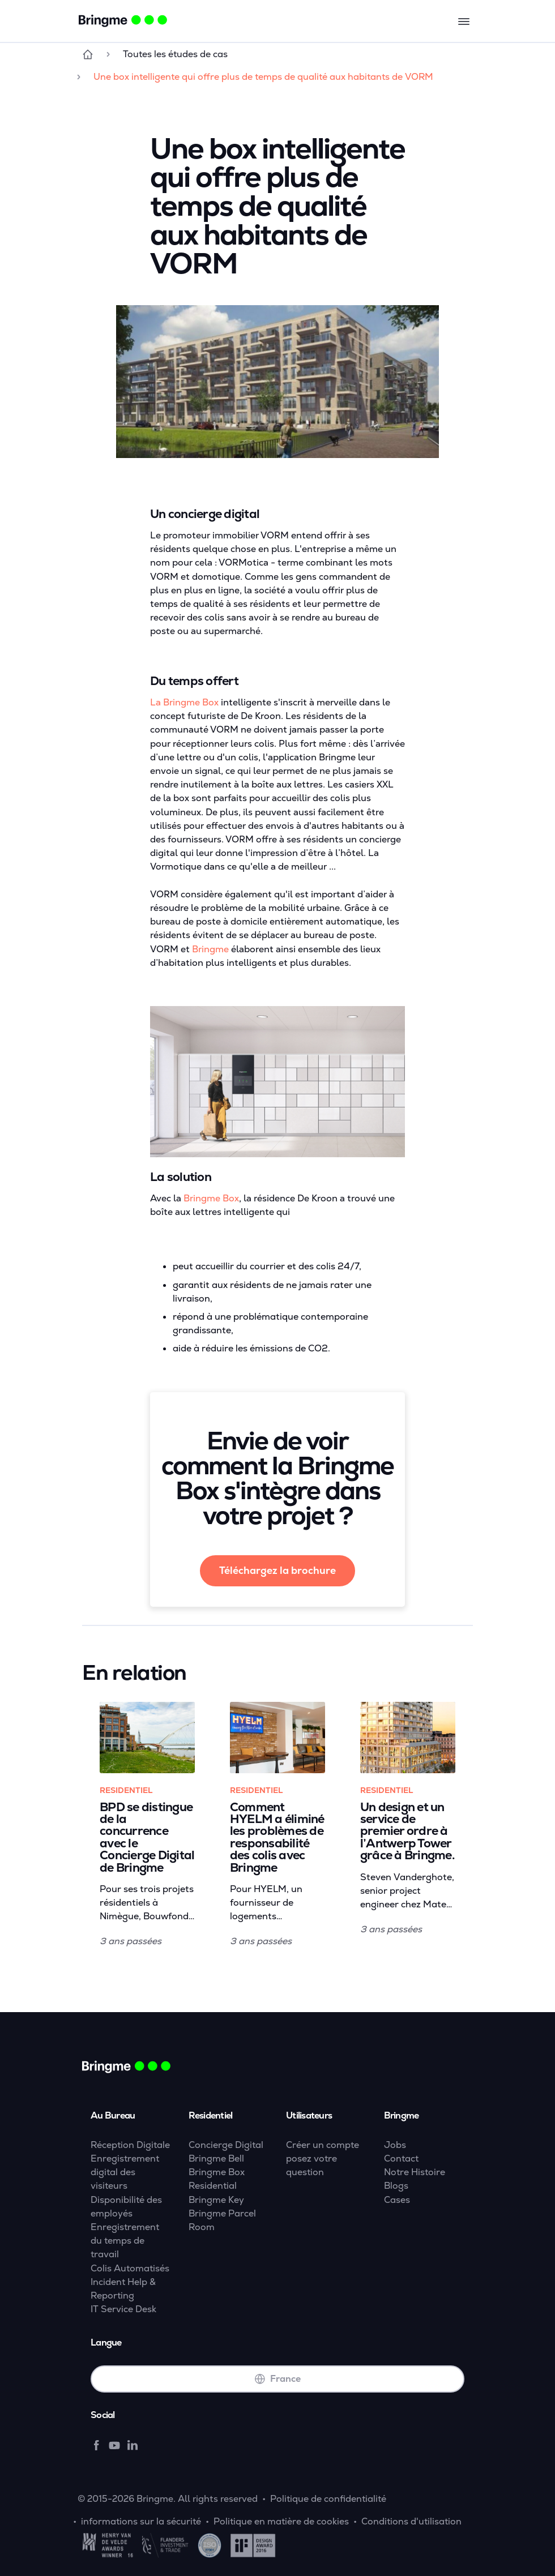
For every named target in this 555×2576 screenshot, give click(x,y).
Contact (401, 2158)
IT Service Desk (123, 2309)
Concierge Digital (226, 2145)
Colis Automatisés (130, 2268)
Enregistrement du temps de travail (125, 2240)
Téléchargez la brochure (277, 1570)
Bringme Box (211, 1198)
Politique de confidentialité (328, 2499)
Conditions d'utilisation (411, 2521)
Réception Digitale (130, 2145)
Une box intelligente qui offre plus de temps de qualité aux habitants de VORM (263, 77)
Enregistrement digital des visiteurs (125, 2172)
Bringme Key (216, 2200)
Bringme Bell (216, 2158)
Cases (397, 2200)
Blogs (396, 2186)
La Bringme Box (184, 702)
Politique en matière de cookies (281, 2521)
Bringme (210, 949)
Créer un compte (322, 2145)
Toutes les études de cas (175, 54)
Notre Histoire (414, 2172)
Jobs (395, 2145)
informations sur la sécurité (141, 2521)
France (277, 2379)
